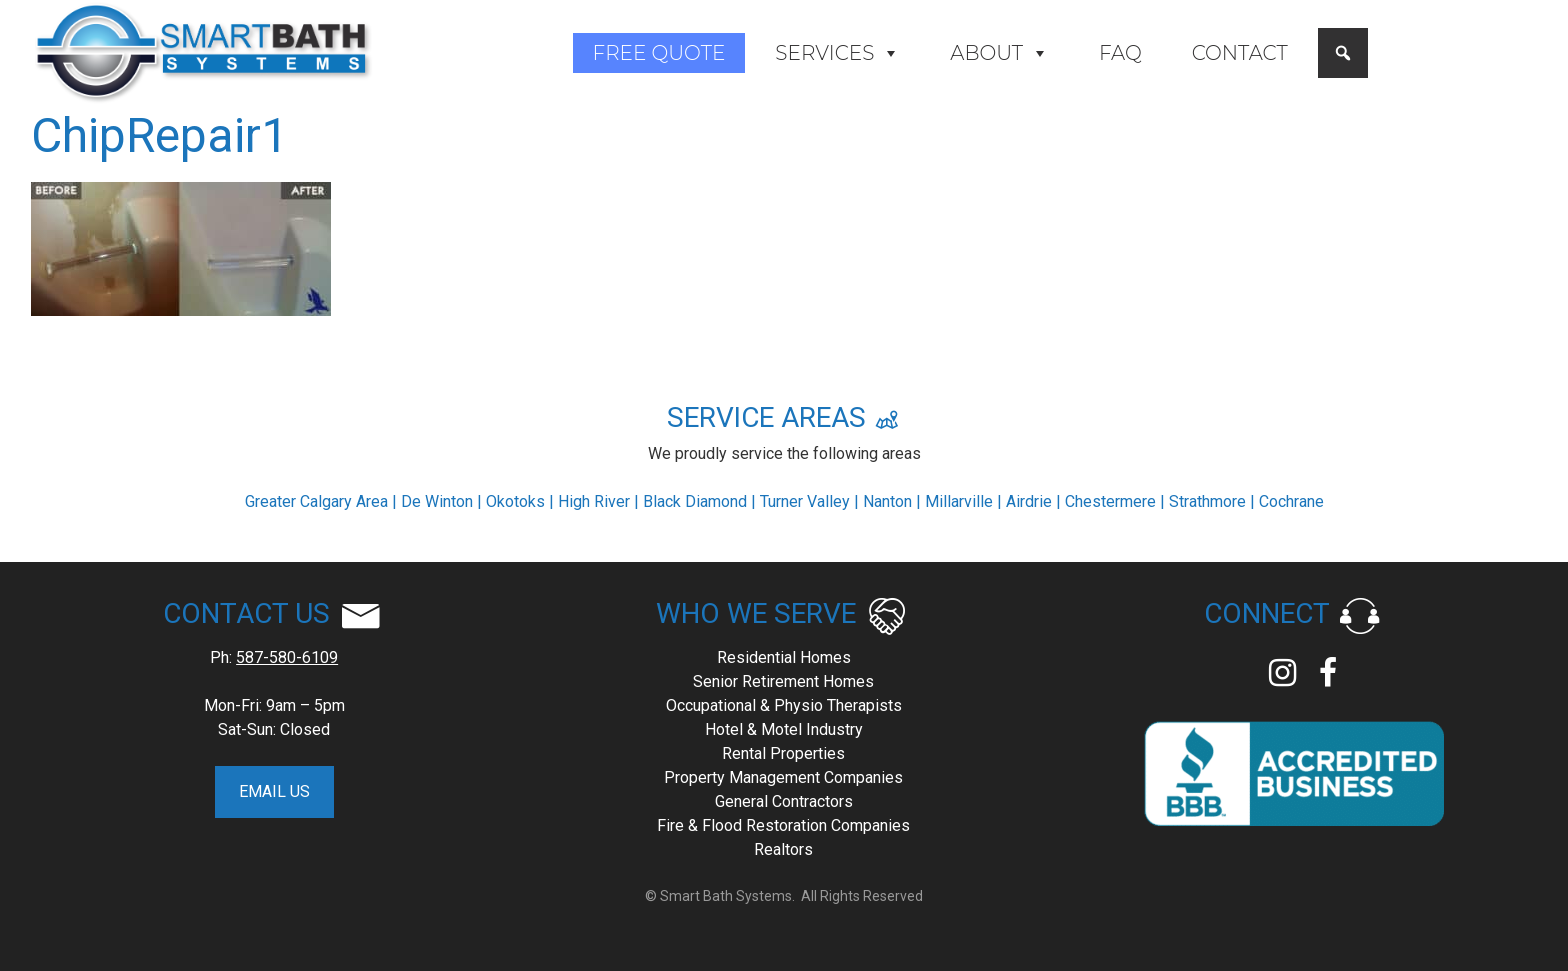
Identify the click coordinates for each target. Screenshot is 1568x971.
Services (837, 53)
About (999, 53)
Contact (1240, 53)
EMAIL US (274, 791)
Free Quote (659, 53)
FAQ (1120, 53)
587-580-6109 (287, 657)
